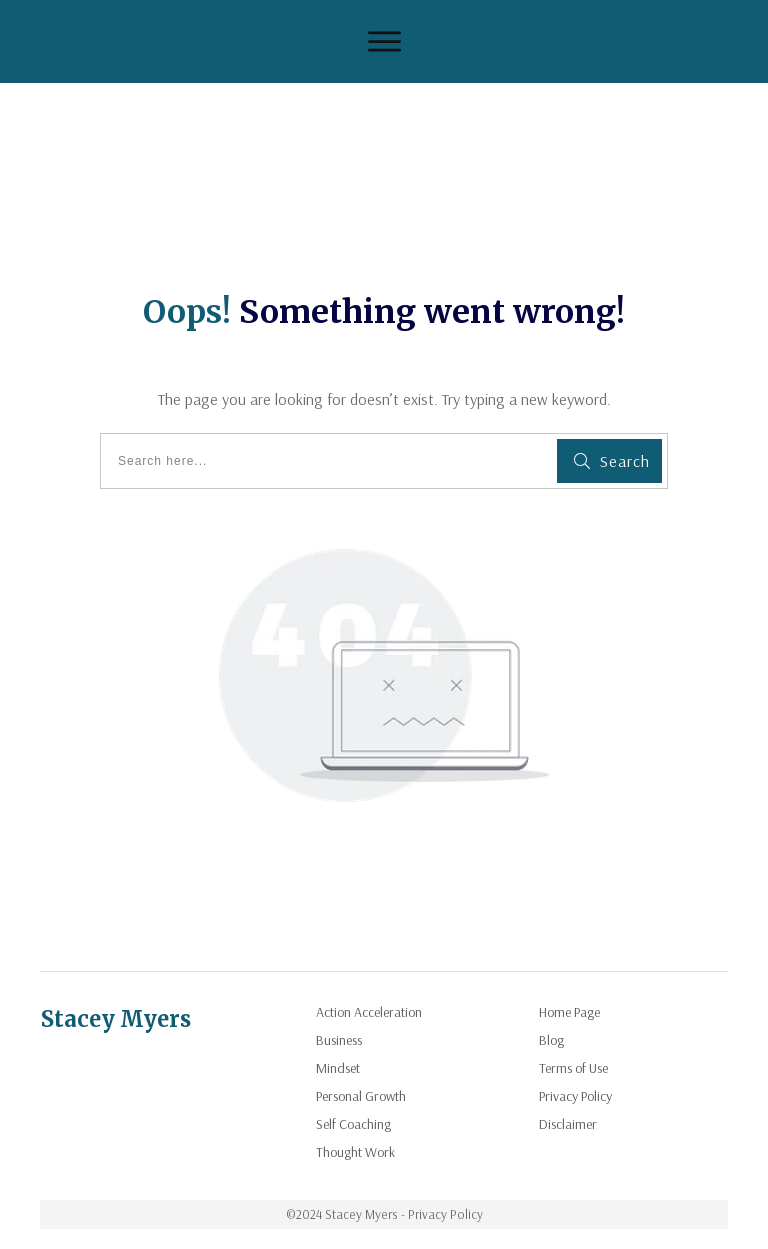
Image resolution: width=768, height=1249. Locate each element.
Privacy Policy (575, 1096)
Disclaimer (568, 1124)
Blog (551, 1040)
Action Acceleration (369, 1012)
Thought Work (355, 1152)
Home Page (569, 1012)
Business (339, 1040)
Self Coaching (353, 1124)
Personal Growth (361, 1096)
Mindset (338, 1068)
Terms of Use (573, 1068)
